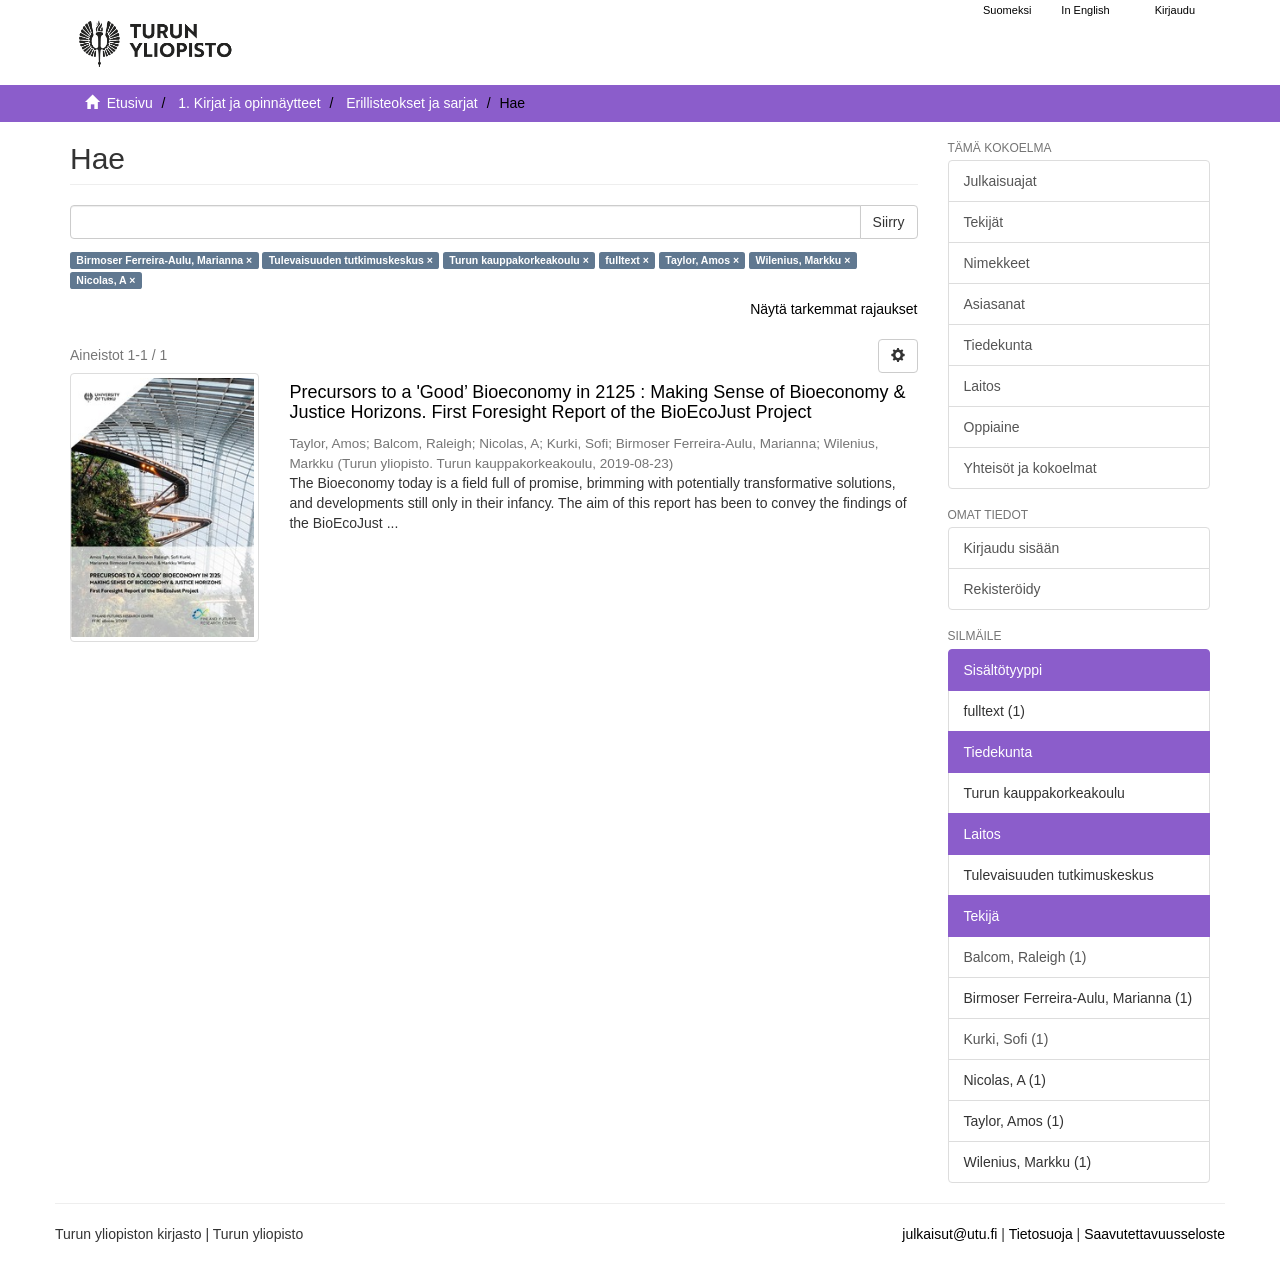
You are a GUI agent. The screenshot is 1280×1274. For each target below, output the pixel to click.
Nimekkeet (997, 263)
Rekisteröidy (1002, 589)
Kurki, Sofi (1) (1006, 1039)
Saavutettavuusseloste (1154, 1234)
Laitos (982, 386)
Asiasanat (994, 304)
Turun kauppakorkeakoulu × (519, 260)
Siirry (889, 222)
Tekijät (984, 222)
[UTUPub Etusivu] (155, 35)
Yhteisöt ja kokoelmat (1030, 468)
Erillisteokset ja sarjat (412, 103)
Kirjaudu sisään (1012, 548)
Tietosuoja (1041, 1234)
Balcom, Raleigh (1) (1025, 957)
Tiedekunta (998, 345)
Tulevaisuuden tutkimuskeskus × (351, 260)
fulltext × (626, 260)
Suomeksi (1007, 10)
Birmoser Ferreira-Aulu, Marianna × (164, 260)
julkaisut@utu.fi (949, 1234)
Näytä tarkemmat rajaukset (833, 309)
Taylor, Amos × (702, 260)
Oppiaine (992, 427)
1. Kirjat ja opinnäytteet (249, 103)
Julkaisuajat (1000, 181)
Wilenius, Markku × (803, 260)
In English (1085, 10)
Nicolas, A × (105, 280)
